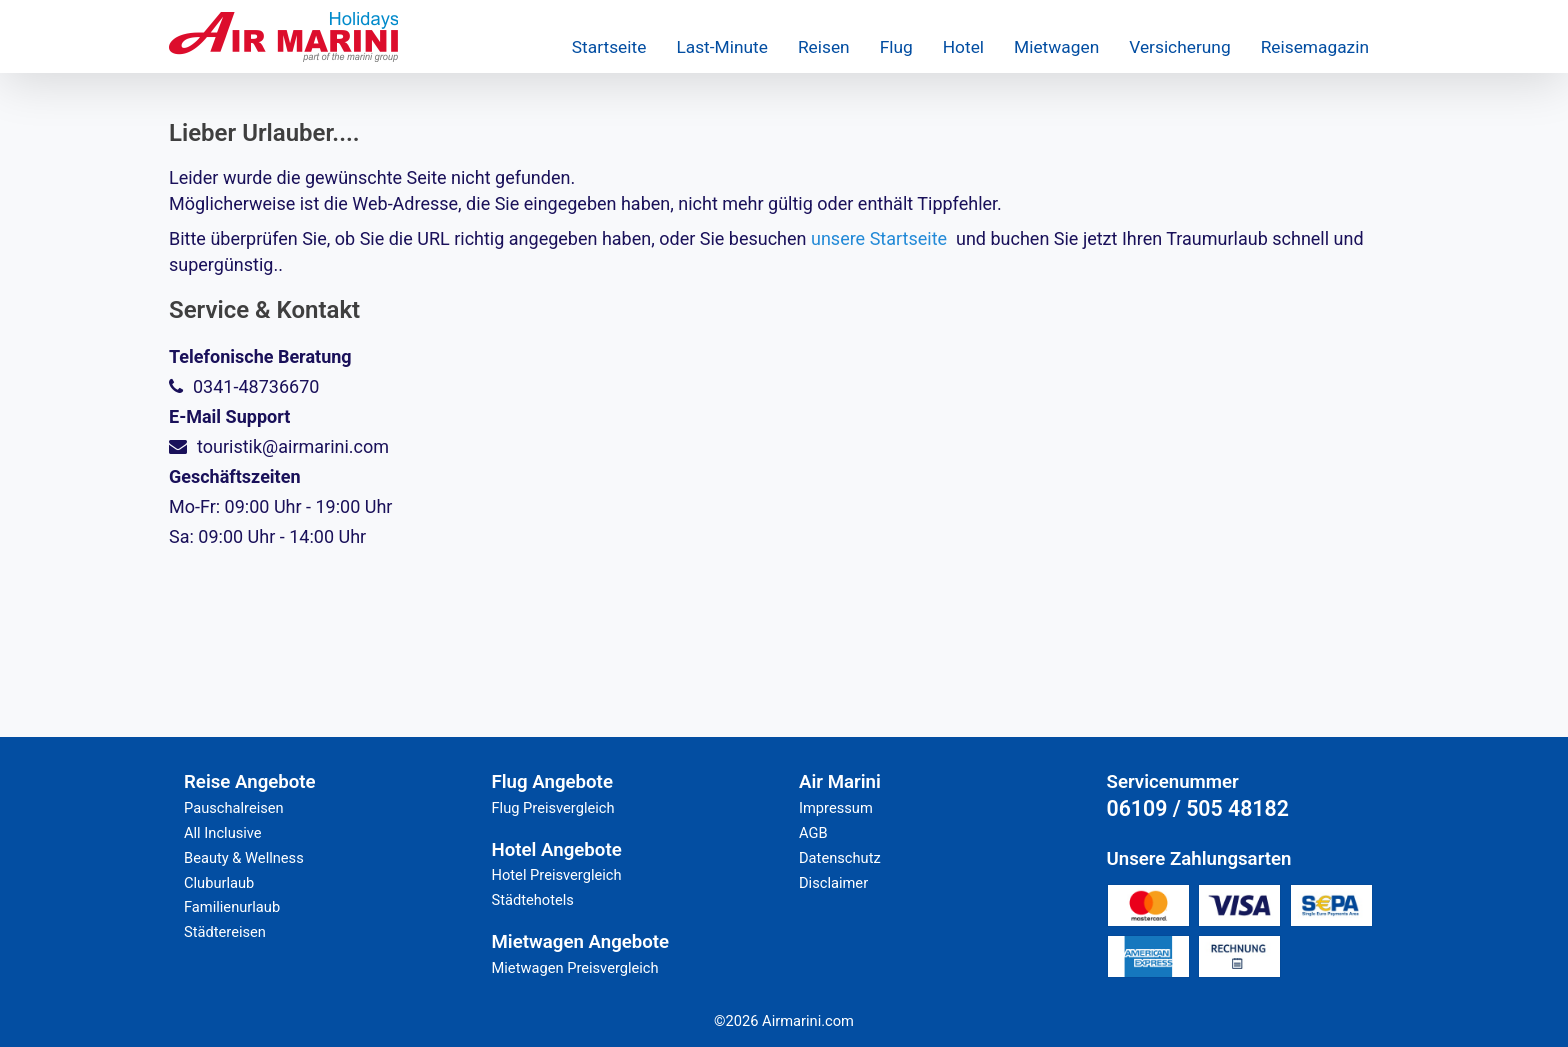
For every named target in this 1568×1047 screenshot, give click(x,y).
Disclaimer (833, 883)
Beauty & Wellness (244, 858)
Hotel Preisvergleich (557, 875)
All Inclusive (223, 833)
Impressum (836, 808)
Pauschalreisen (234, 808)
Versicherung (1179, 47)
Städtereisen (225, 932)
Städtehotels (533, 900)
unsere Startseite (879, 238)
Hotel (963, 47)
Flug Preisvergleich (553, 808)
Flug (896, 47)
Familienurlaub (232, 907)
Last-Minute (721, 47)
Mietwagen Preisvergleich (575, 968)
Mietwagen (1056, 47)
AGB (813, 833)
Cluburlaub (219, 883)
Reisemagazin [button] (1315, 47)
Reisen (824, 47)
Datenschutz (840, 858)
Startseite (609, 47)
